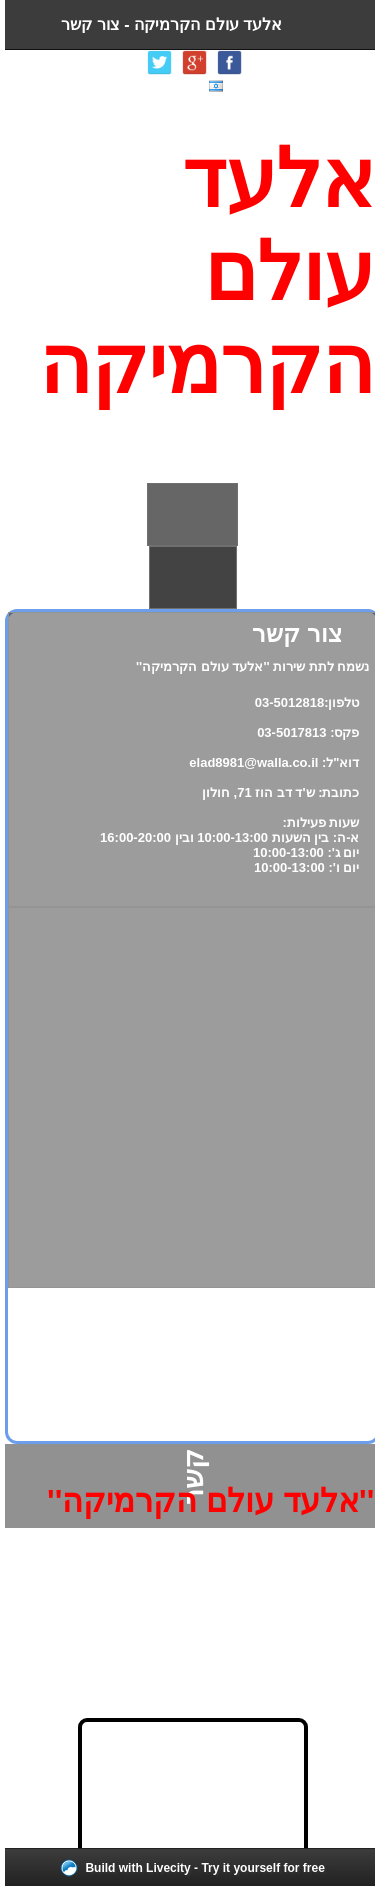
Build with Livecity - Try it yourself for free (199, 1868)
